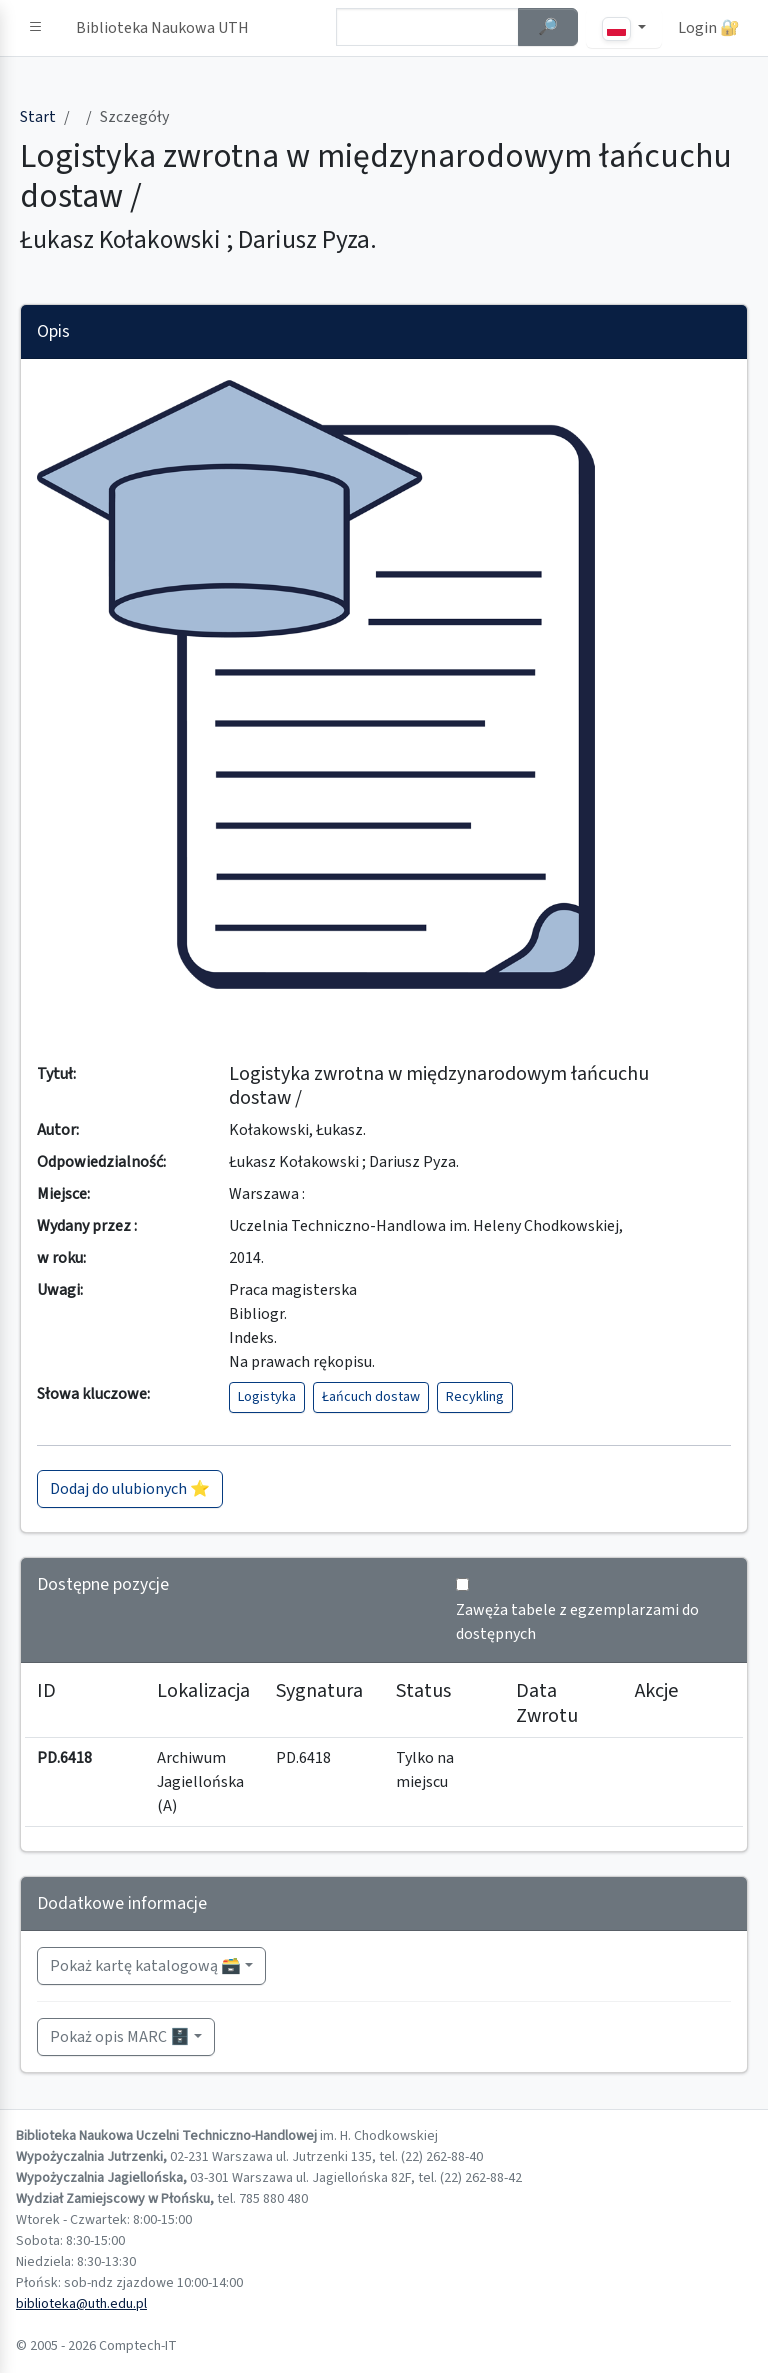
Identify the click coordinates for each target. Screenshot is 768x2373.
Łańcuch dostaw (371, 1397)
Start (38, 117)
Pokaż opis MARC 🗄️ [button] (120, 2037)
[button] (36, 28)
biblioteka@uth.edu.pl (81, 2304)
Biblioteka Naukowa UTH (162, 28)
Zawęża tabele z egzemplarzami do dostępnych (577, 1622)
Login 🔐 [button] (709, 28)
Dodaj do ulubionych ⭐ (130, 1489)
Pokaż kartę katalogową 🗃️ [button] (145, 1966)
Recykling (475, 1397)
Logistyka (267, 1397)
